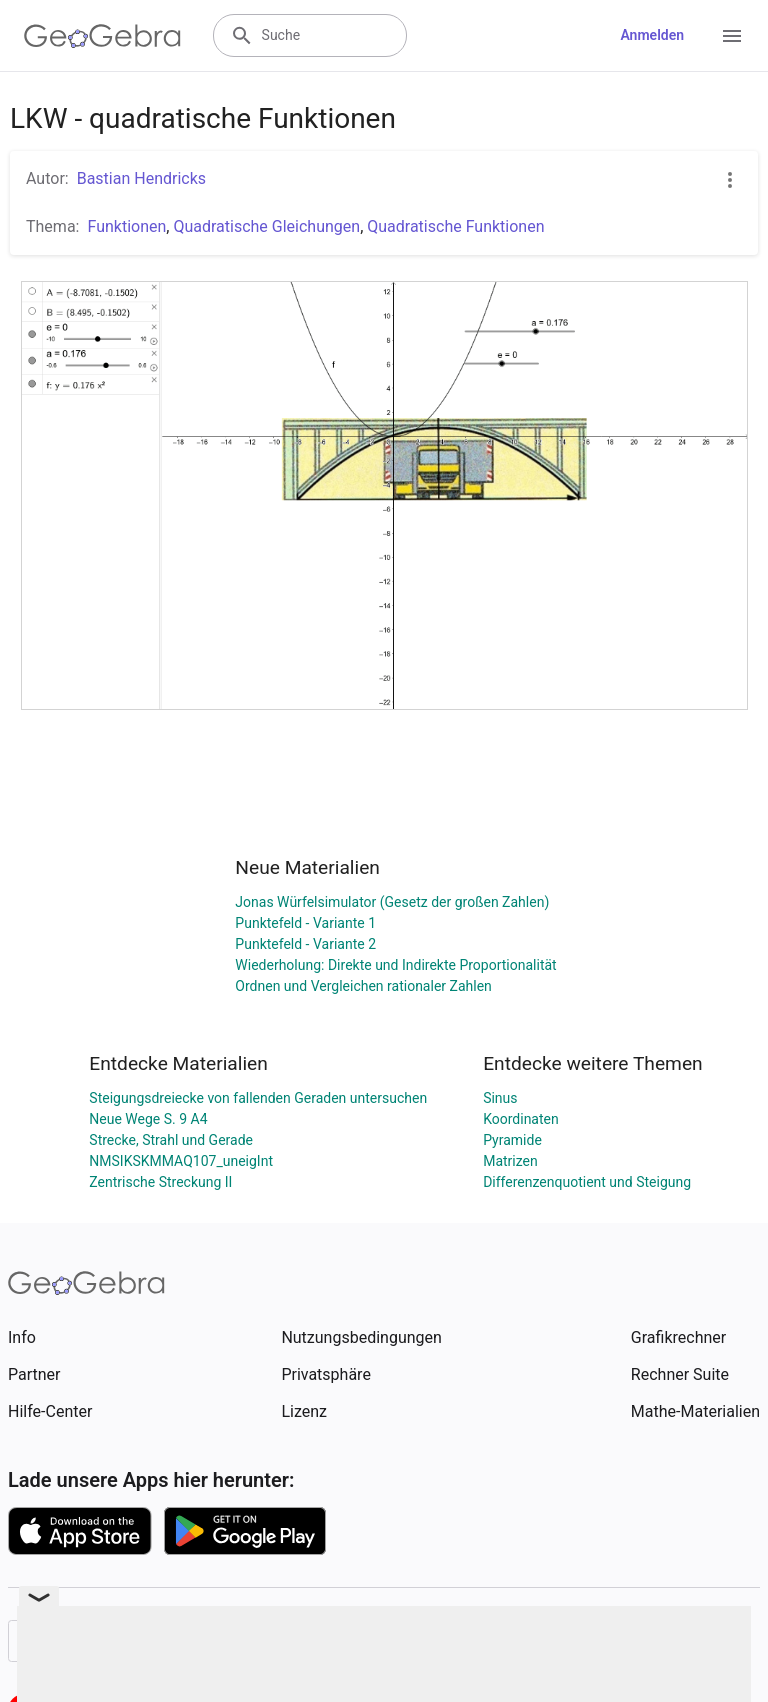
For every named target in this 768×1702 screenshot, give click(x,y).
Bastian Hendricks (141, 178)
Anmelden (652, 35)
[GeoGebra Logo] (102, 36)
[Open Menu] (732, 36)
